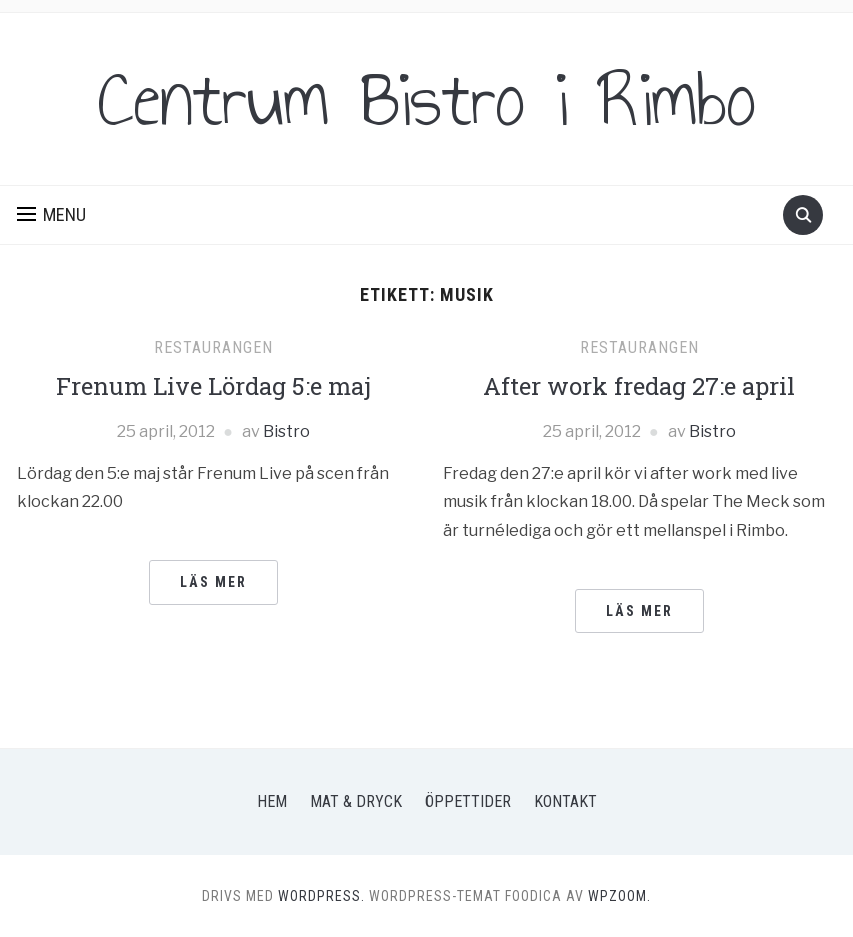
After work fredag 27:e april (639, 386)
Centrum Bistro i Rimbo (427, 99)
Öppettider (468, 801)
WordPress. (321, 896)
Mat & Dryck (356, 801)
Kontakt (565, 801)
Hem (272, 801)
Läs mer (213, 582)
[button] (51, 215)
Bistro (286, 431)
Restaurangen (213, 347)
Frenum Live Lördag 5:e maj (213, 386)
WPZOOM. (619, 896)
